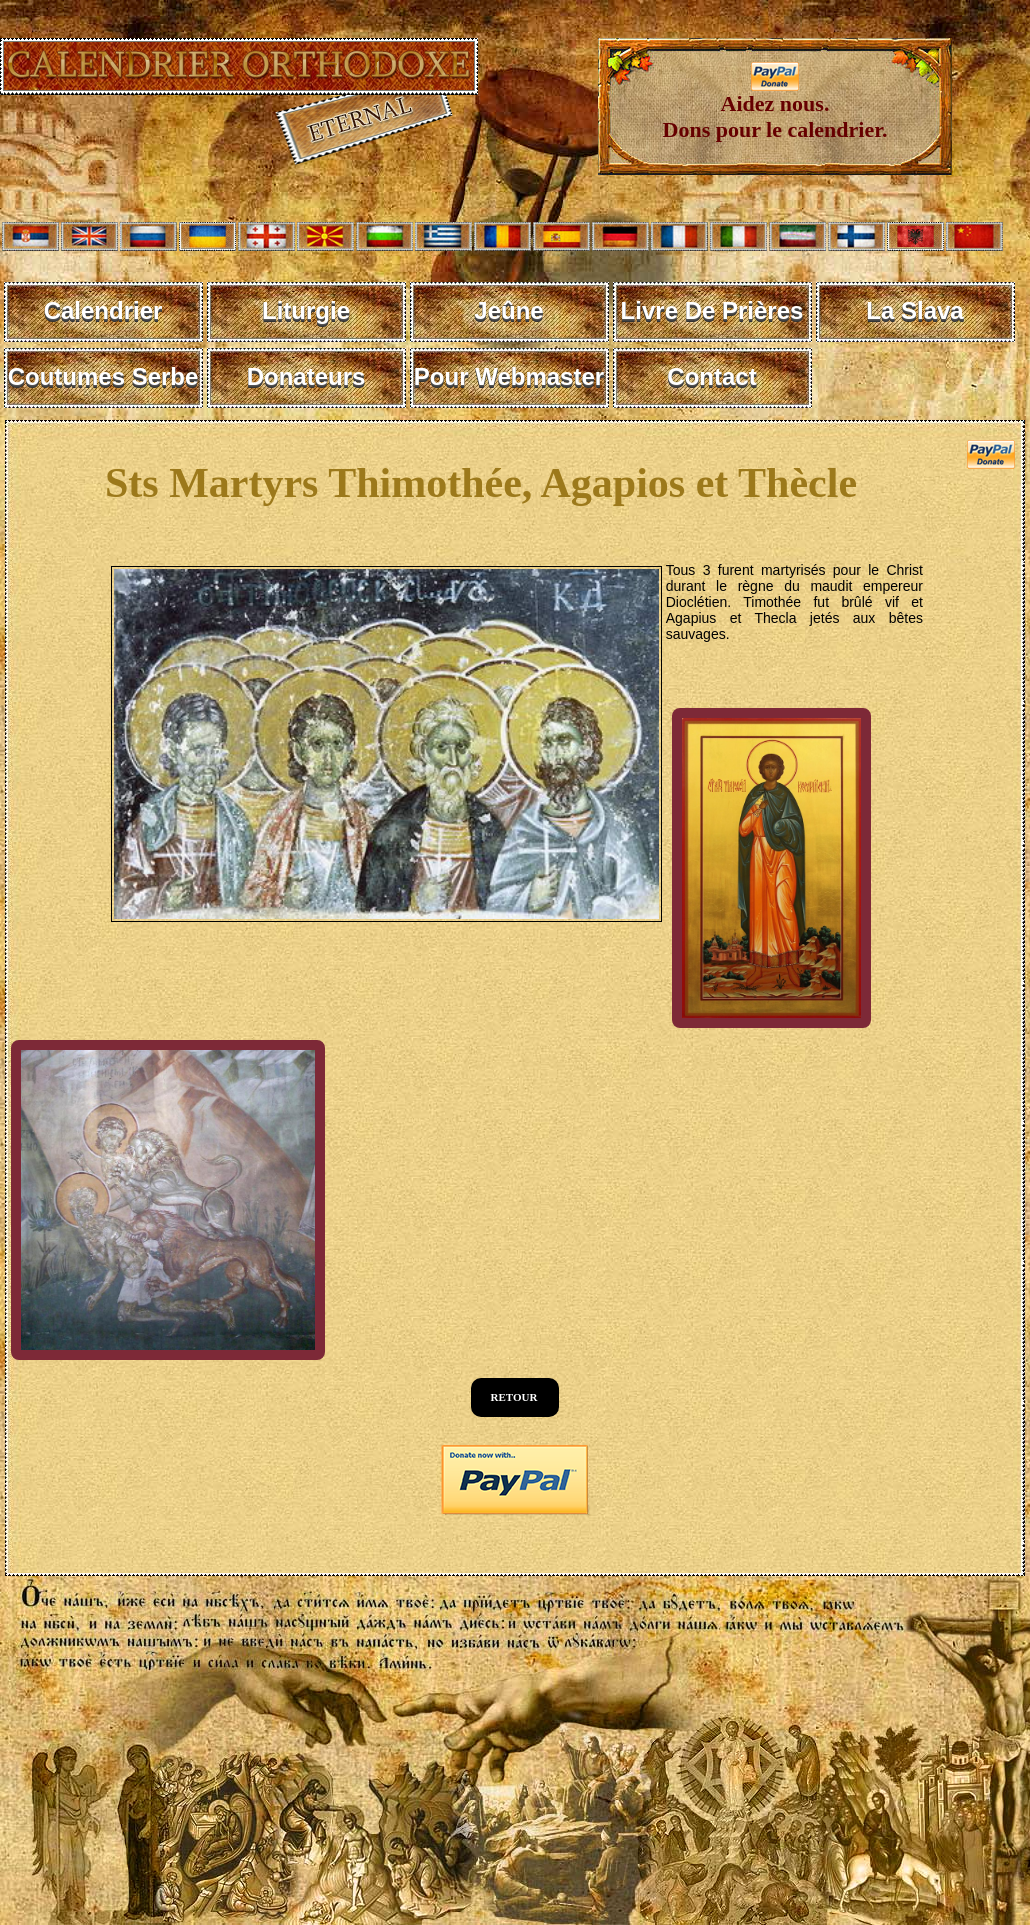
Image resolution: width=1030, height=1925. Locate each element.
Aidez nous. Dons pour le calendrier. (775, 106)
